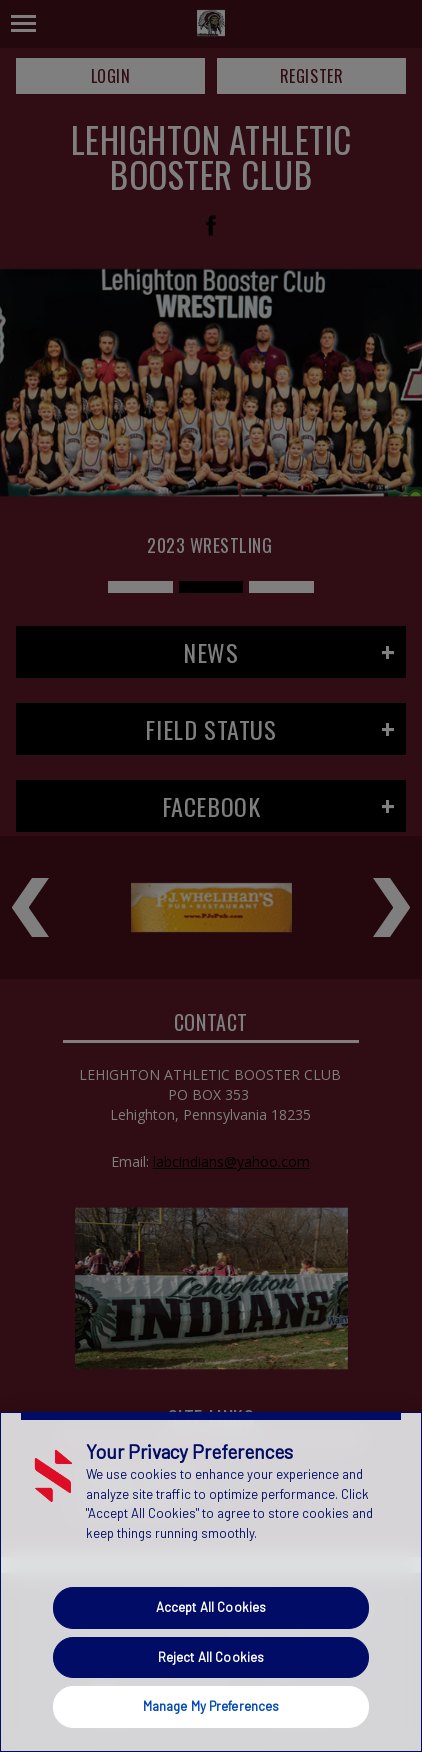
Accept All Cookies (211, 1607)
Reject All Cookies (211, 1657)
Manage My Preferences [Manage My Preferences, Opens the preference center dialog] (211, 1706)
